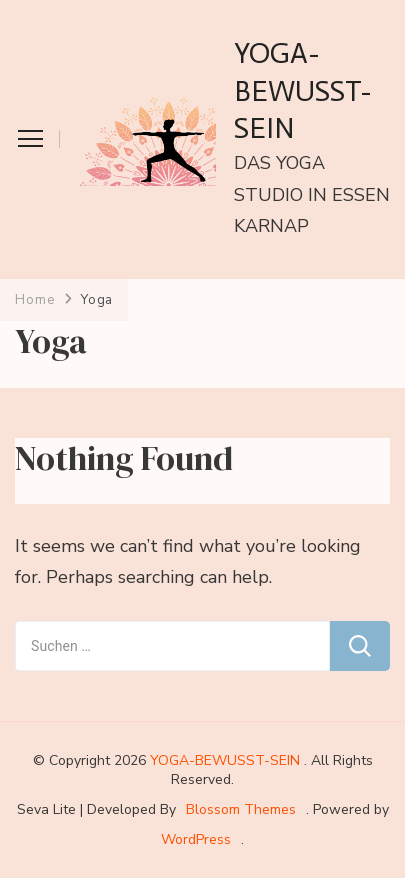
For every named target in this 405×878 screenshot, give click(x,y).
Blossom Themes (241, 809)
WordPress (196, 839)
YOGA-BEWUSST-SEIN (303, 91)
